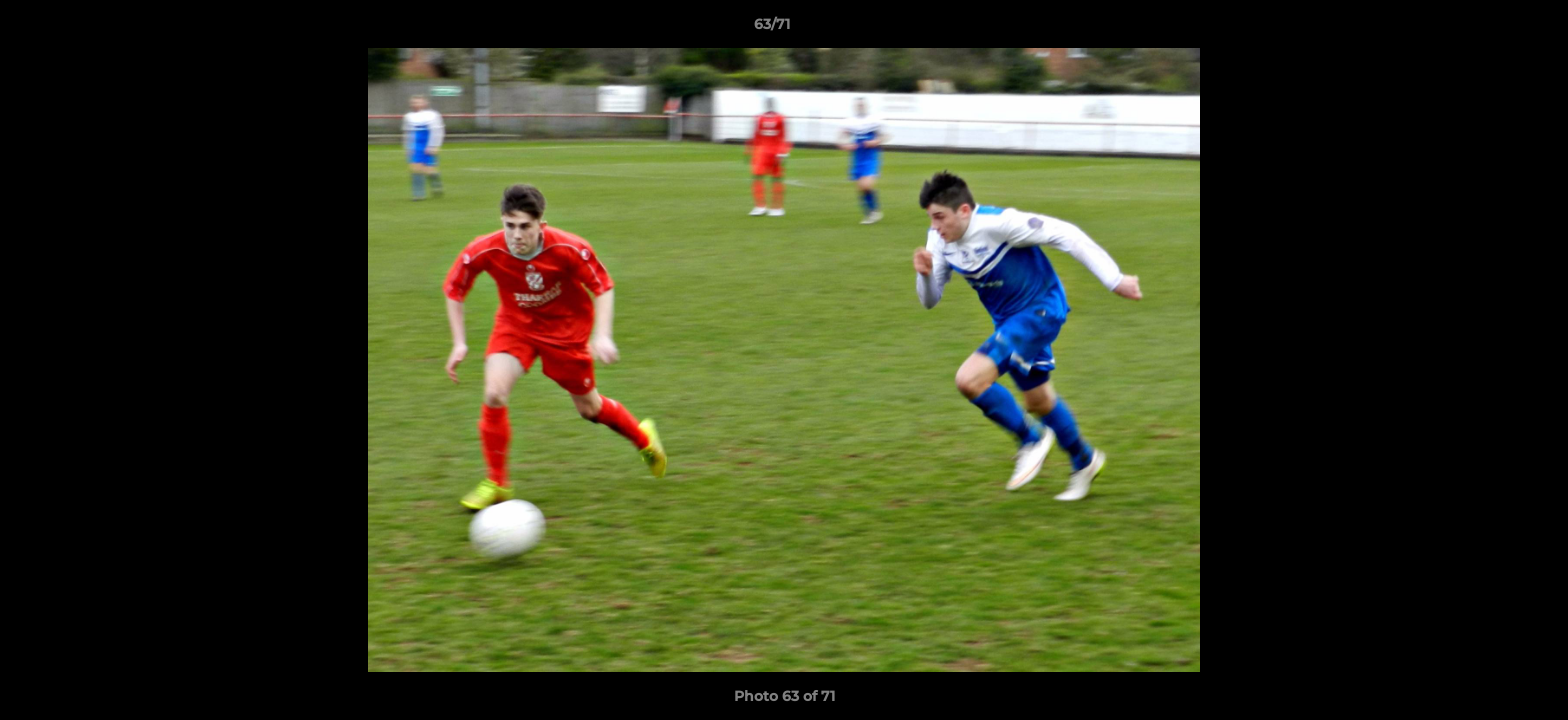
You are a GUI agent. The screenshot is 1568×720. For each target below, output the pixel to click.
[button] (1484, 29)
